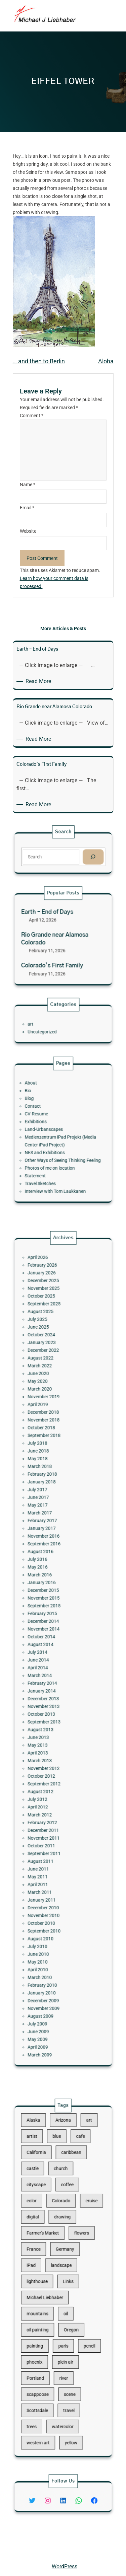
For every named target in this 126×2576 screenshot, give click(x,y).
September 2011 (52, 1763)
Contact (46, 1117)
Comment (31, 415)
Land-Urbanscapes (52, 1130)
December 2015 (52, 1617)
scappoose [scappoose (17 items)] (49, 2343)
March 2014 (50, 1665)
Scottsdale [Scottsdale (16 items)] (48, 2352)
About (45, 1105)
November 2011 (52, 1755)
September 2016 (52, 1592)
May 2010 (48, 1823)
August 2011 (50, 1767)
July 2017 (48, 1561)
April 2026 (49, 1433)
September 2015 (52, 1626)
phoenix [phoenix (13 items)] (47, 2326)
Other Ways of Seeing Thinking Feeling (63, 1148)
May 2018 (48, 1544)
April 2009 (49, 1870)
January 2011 (51, 1789)
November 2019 (52, 1510)
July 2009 (48, 1857)
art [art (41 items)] (77, 2192)
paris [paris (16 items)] (63, 2317)
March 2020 (50, 1506)
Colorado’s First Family (57, 954)
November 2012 (52, 1716)
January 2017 (51, 1583)
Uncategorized (51, 1028)
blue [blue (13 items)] (59, 2200)
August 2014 (50, 1647)
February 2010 (51, 1836)
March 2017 (50, 1574)
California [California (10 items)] (48, 2209)
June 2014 (49, 1656)
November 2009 (52, 1849)
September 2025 (52, 1459)
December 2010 (52, 1793)
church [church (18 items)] (62, 2218)
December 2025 (52, 1446)
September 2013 (52, 1690)
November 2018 (52, 1523)
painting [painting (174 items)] (47, 2317)
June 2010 (49, 1819)
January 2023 (51, 1480)
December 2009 (52, 1844)
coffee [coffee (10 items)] (65, 2227)
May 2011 (48, 1776)
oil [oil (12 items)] (64, 2299)
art (45, 1023)
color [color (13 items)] (45, 2236)
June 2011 (49, 1772)
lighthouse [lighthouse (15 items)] (48, 2281)
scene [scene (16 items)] (67, 2343)
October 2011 (50, 1759)
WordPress (64, 2566)
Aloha (106, 361)
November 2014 (52, 1639)
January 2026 (51, 1442)
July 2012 (48, 1733)
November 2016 (52, 1587)
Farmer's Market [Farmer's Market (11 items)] (51, 2254)
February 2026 (51, 1437)
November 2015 (52, 1622)
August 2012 (50, 1729)
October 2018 (50, 1527)
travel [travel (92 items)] (66, 2352)
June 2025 (49, 1472)
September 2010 (52, 1806)
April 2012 (49, 1737)
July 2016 (48, 1600)
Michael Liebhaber (27, 2551)
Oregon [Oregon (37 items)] (68, 2307)
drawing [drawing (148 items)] (62, 2245)
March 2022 (50, 1493)
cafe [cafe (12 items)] (72, 2200)
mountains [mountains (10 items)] (49, 2299)
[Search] (79, 855)
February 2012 (51, 1746)
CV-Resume (48, 1122)
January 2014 (51, 1673)
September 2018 (52, 1532)
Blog (44, 1113)
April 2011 (49, 1780)
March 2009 (50, 1874)
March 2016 (50, 1609)
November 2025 (52, 1450)
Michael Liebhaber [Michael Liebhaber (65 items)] (53, 2290)
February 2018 (51, 1553)
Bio (43, 1109)
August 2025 (50, 1463)
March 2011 (50, 1784)
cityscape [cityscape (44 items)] (48, 2227)
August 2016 (50, 1596)
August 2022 (50, 1489)
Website (28, 531)
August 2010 (50, 1810)
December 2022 (52, 1484)
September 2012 (52, 1724)
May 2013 (48, 1703)
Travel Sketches (50, 1161)
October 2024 (50, 1476)
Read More (39, 681)
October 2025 (50, 1454)
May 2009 (48, 1866)
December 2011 (52, 1750)
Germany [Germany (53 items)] (64, 2263)
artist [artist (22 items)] (46, 2200)
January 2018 (51, 1557)
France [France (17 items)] (46, 2263)
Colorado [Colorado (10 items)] (62, 2236)
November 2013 (52, 1682)
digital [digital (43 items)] (46, 2245)
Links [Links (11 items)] (66, 2281)
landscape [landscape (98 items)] (62, 2272)
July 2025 (48, 1467)
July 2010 (48, 1815)
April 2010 (49, 1827)
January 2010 (51, 1840)
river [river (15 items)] (63, 2334)
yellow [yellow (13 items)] (67, 2370)
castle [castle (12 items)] (46, 2218)
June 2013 (49, 1699)
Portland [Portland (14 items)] (47, 2334)
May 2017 (48, 1570)
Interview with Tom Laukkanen (59, 1165)
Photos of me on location (56, 1152)
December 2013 (52, 1677)
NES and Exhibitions (53, 1143)
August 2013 (50, 1694)
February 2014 (51, 1669)
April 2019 (49, 1515)
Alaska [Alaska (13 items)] (46, 2192)
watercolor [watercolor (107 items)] (63, 2361)
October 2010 (50, 1802)
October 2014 (50, 1643)
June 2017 (49, 1566)
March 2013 (50, 1712)
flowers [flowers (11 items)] (73, 2254)
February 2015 (51, 1630)
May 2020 (48, 1501)
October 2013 (50, 1686)
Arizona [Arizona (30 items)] (63, 2192)
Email (27, 507)
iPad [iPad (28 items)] (45, 2272)
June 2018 (49, 1540)
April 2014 (49, 1660)
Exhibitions (48, 1126)
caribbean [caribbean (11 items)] (67, 2209)
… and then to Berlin (39, 361)
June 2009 (49, 1862)
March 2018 (50, 1549)
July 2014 (48, 1651)
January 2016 (51, 1613)
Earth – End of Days (54, 924)
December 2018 (52, 1519)
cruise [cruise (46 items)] (78, 2236)
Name (27, 484)
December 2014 (52, 1634)
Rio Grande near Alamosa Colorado (58, 939)
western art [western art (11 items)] (49, 2370)
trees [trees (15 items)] (45, 2361)
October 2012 (50, 1720)
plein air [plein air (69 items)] (64, 2326)
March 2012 (50, 1742)
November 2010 (52, 1797)
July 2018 (48, 1536)
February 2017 (51, 1579)
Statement (47, 1156)
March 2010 (50, 1832)
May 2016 (48, 1604)
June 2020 (49, 1497)
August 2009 (50, 1853)
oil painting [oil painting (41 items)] (49, 2307)
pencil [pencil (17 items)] (77, 2317)
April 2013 (49, 1707)
